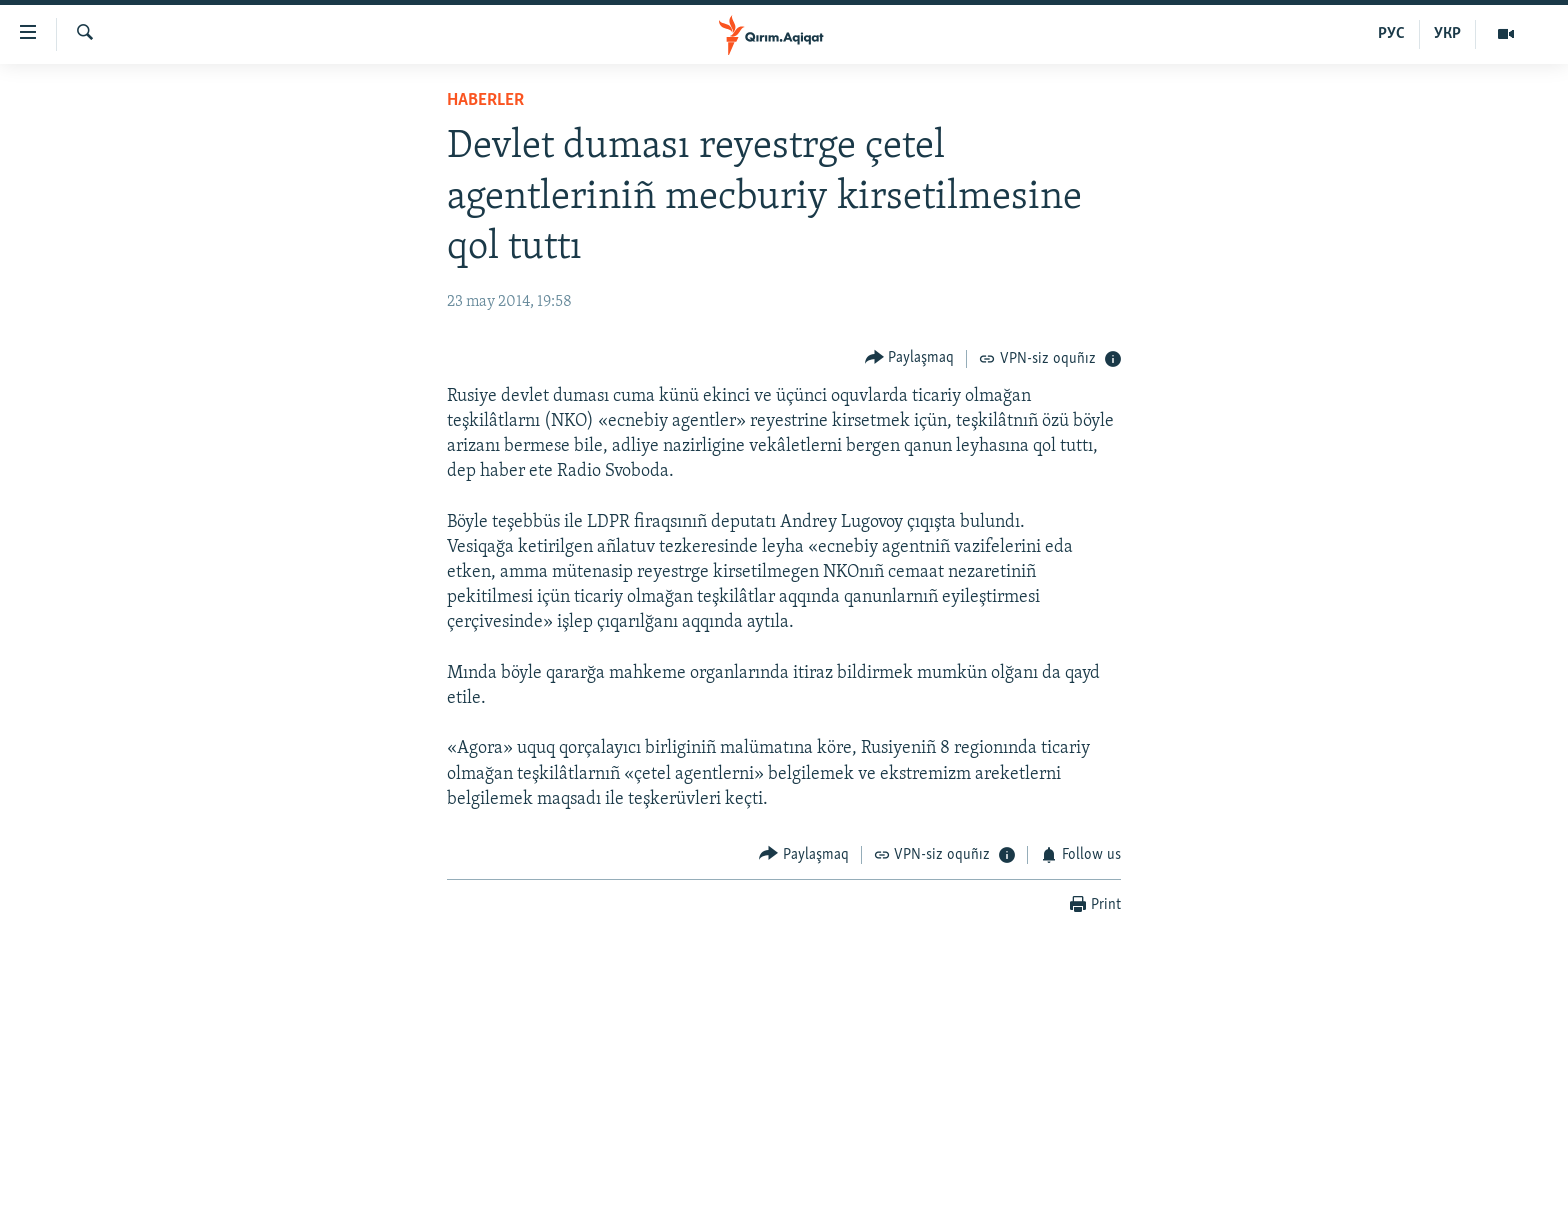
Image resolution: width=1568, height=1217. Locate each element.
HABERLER (485, 100)
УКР (1447, 34)
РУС (1391, 34)
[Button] (910, 358)
